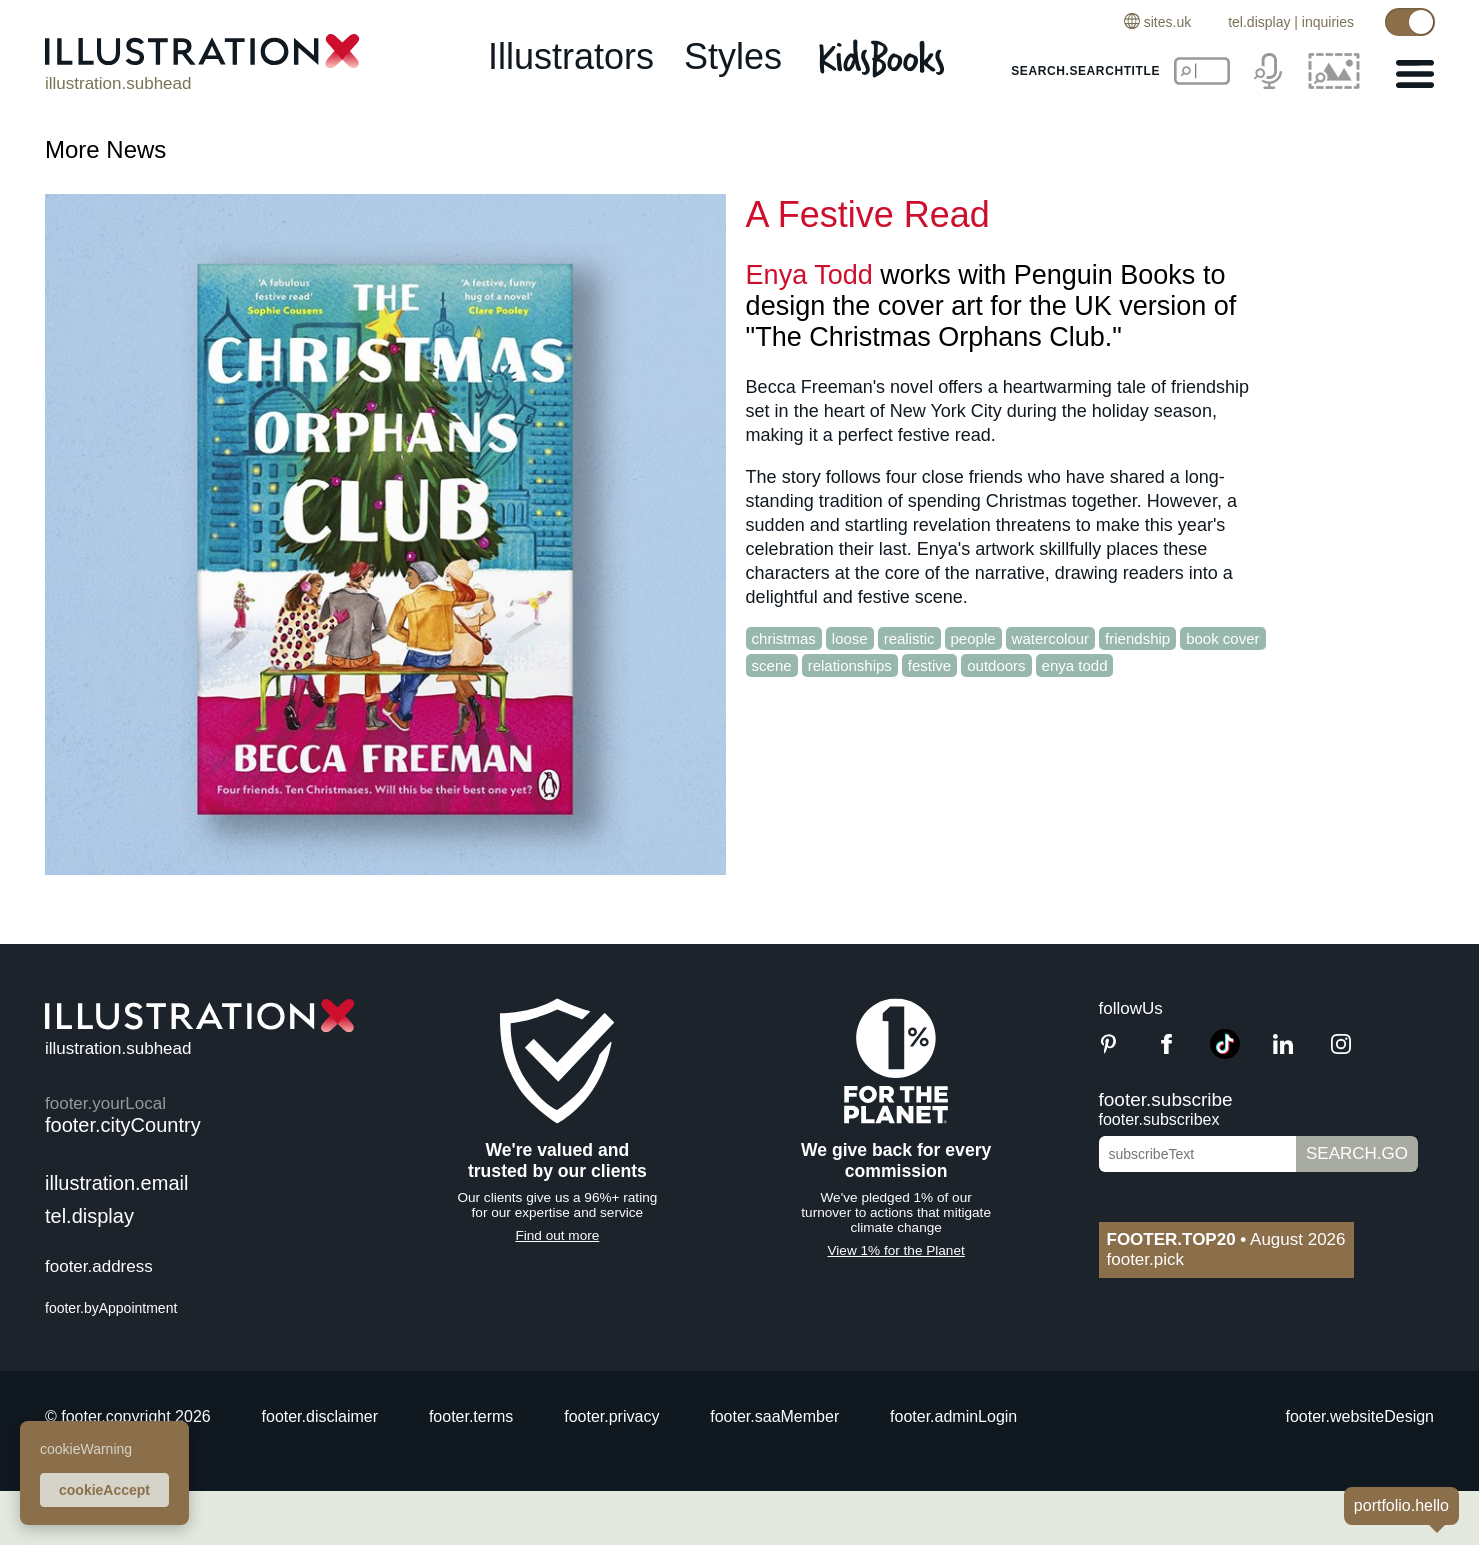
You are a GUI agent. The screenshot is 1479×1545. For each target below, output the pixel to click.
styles (733, 56)
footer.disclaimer (320, 1416)
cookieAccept (104, 1490)
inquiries (1328, 22)
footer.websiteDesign (1359, 1416)
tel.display (1259, 22)
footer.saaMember (774, 1416)
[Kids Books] (884, 58)
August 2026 (1226, 1239)
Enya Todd (809, 275)
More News (105, 149)
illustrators (571, 56)
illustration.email (116, 1183)
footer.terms (471, 1416)
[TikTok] (1225, 1053)
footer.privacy (611, 1416)
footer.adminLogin (953, 1416)
